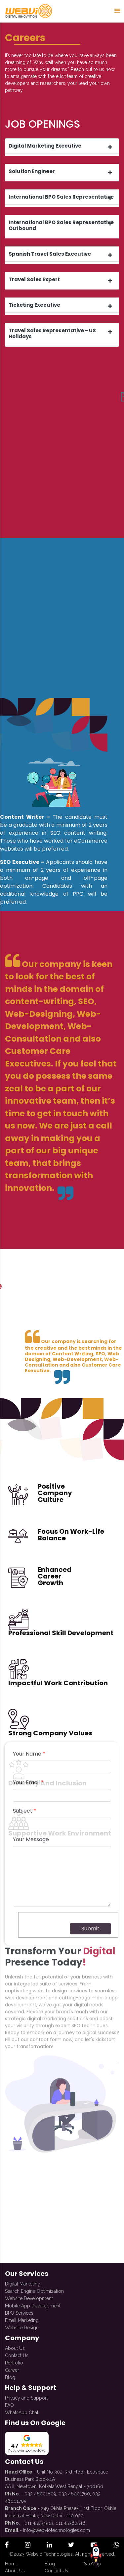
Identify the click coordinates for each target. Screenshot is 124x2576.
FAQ (9, 2399)
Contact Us (16, 2349)
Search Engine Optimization (34, 2284)
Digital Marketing (22, 2277)
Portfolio (14, 2356)
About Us (15, 2342)
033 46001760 (74, 2487)
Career (12, 2363)
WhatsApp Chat (21, 2406)
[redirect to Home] (28, 11)
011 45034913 (38, 2516)
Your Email (28, 1242)
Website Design (22, 2321)
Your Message (31, 1299)
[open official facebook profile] (7, 2545)
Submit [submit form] (90, 1388)
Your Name (29, 1213)
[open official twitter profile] (71, 2545)
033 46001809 (40, 2487)
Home (11, 2563)
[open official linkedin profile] (49, 2545)
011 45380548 (70, 2516)
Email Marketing (22, 2314)
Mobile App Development (33, 2299)
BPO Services (19, 2306)
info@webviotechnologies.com (56, 2524)
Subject (24, 1270)
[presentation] (68, 1384)
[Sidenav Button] (117, 11)
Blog (10, 2371)
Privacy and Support (26, 2391)
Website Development (29, 2292)
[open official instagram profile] (27, 2545)
